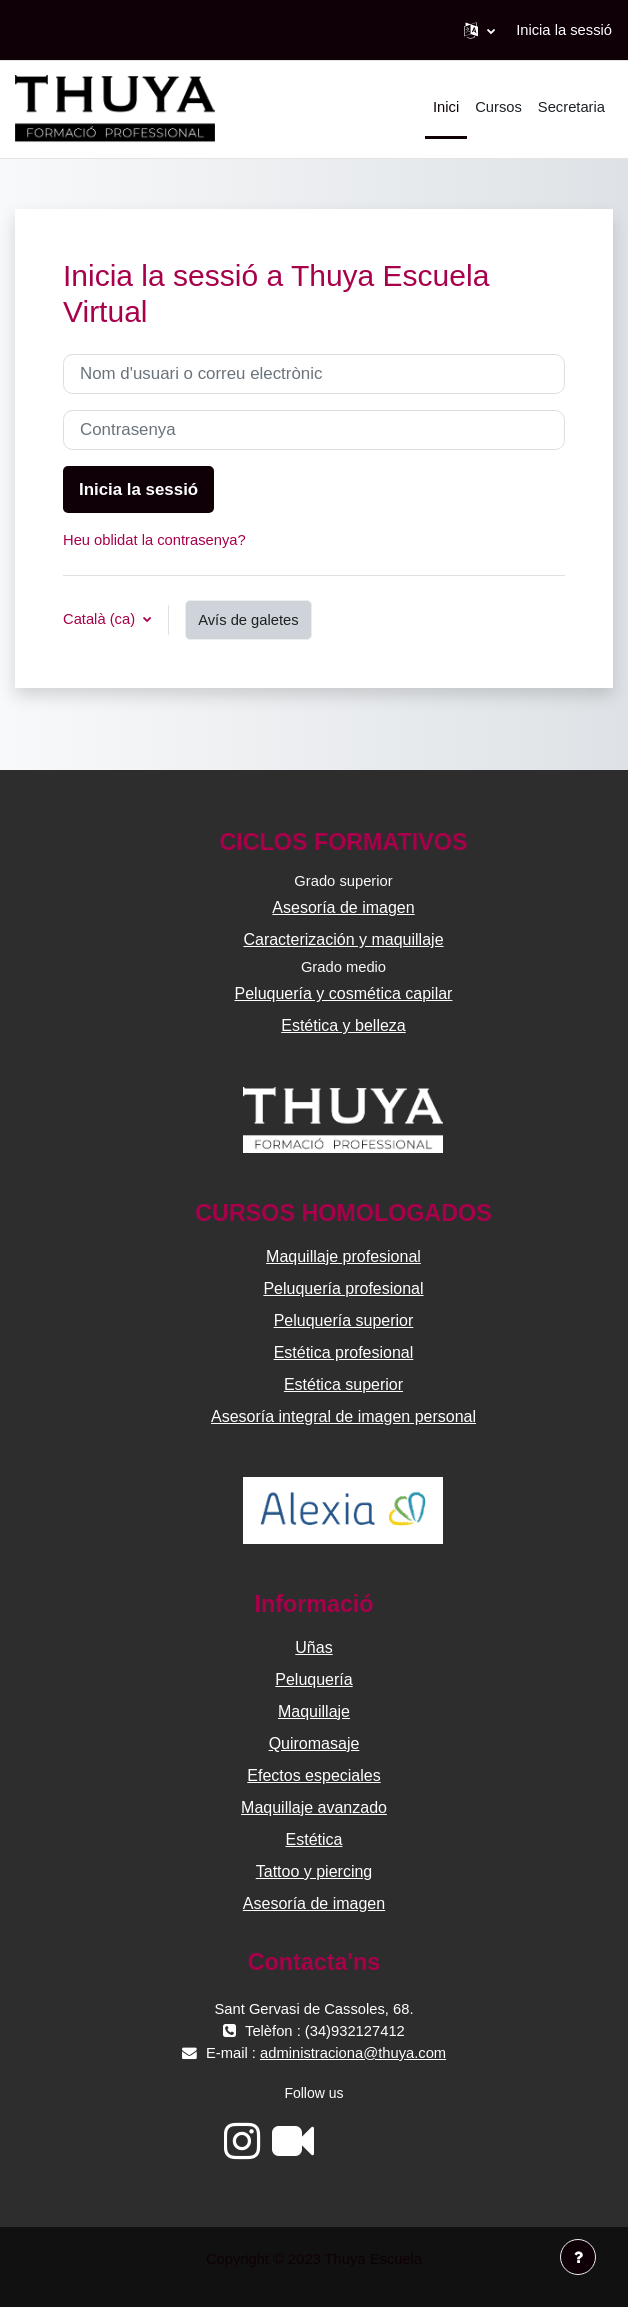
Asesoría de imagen (343, 907)
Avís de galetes (248, 620)
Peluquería (313, 1679)
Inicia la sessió (564, 30)
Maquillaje (314, 1711)
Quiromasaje (314, 1743)
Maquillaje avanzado (314, 1807)
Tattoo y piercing (314, 1871)
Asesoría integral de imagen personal (343, 1416)
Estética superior (343, 1384)
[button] (479, 30)
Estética (314, 1839)
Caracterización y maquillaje (343, 939)
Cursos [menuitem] (498, 107)
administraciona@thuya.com (353, 2053)
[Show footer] (578, 2257)
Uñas (313, 1647)
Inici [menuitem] (446, 107)
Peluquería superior (344, 1320)
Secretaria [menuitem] (571, 107)
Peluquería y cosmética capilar (344, 993)
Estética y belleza (343, 1025)
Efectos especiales (313, 1775)
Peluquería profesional (343, 1288)
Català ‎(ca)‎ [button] (101, 619)
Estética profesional (344, 1352)
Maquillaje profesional (343, 1256)
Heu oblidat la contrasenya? (154, 540)
